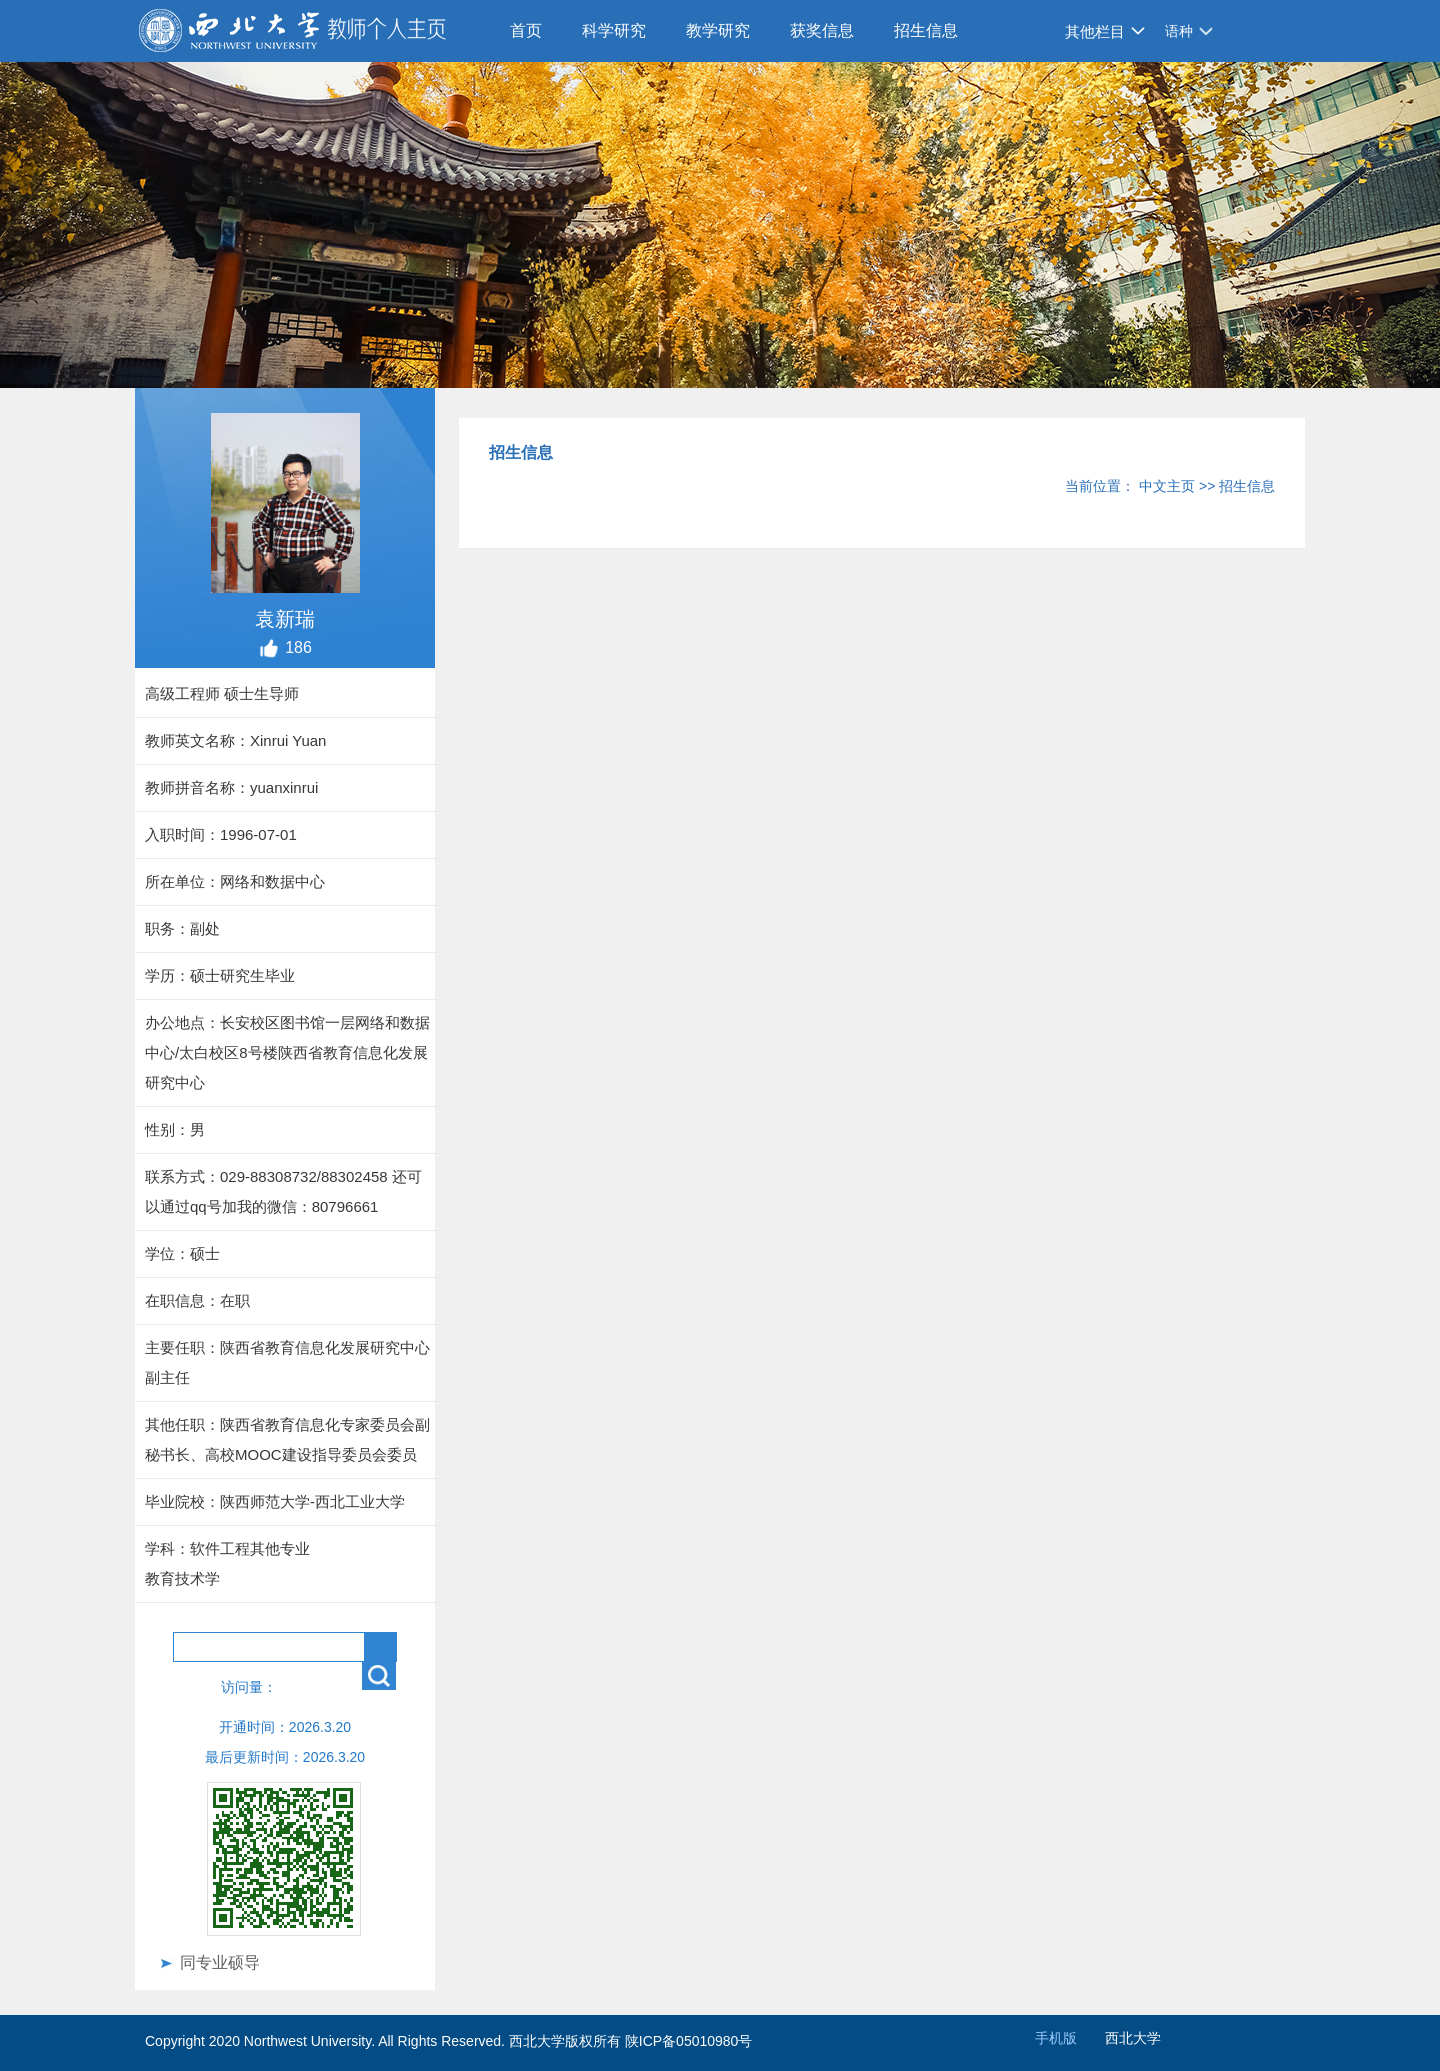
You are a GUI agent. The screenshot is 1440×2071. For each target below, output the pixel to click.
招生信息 (926, 30)
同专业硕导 (220, 1962)
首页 (526, 30)
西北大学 (1133, 2038)
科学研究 (614, 30)
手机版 (1056, 2038)
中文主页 (1167, 486)
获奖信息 (822, 30)
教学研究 (718, 30)
